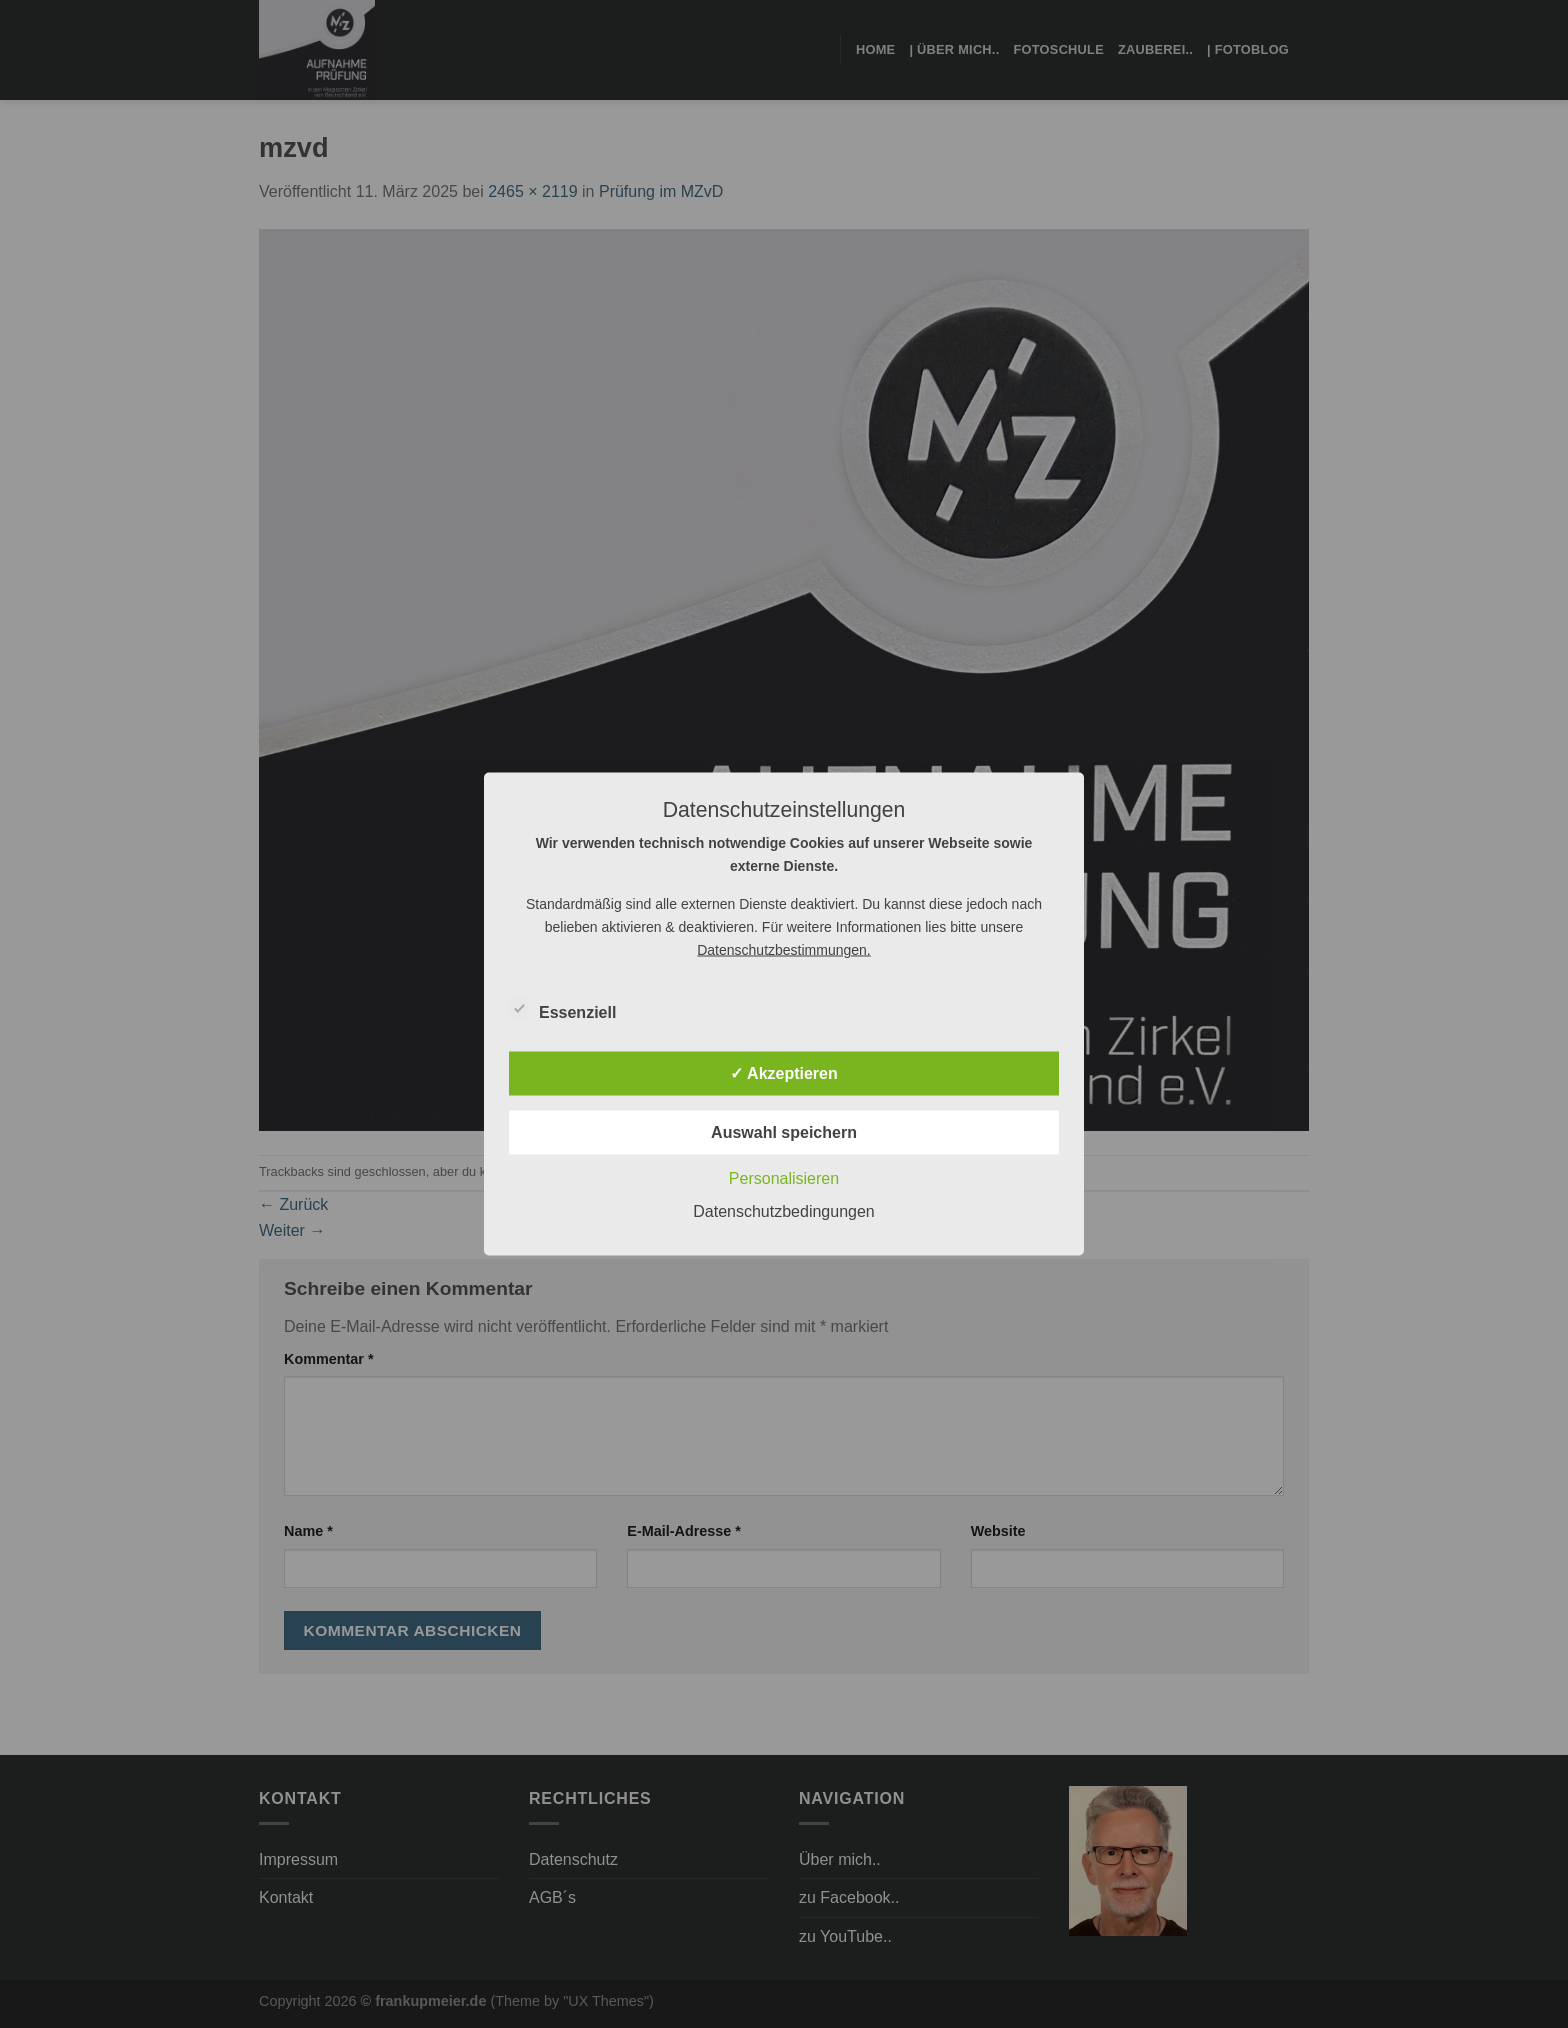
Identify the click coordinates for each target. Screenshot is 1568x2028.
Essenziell (562, 1010)
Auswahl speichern (784, 1132)
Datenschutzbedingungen (783, 1211)
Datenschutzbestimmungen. (784, 950)
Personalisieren (784, 1178)
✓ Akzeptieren (784, 1073)
